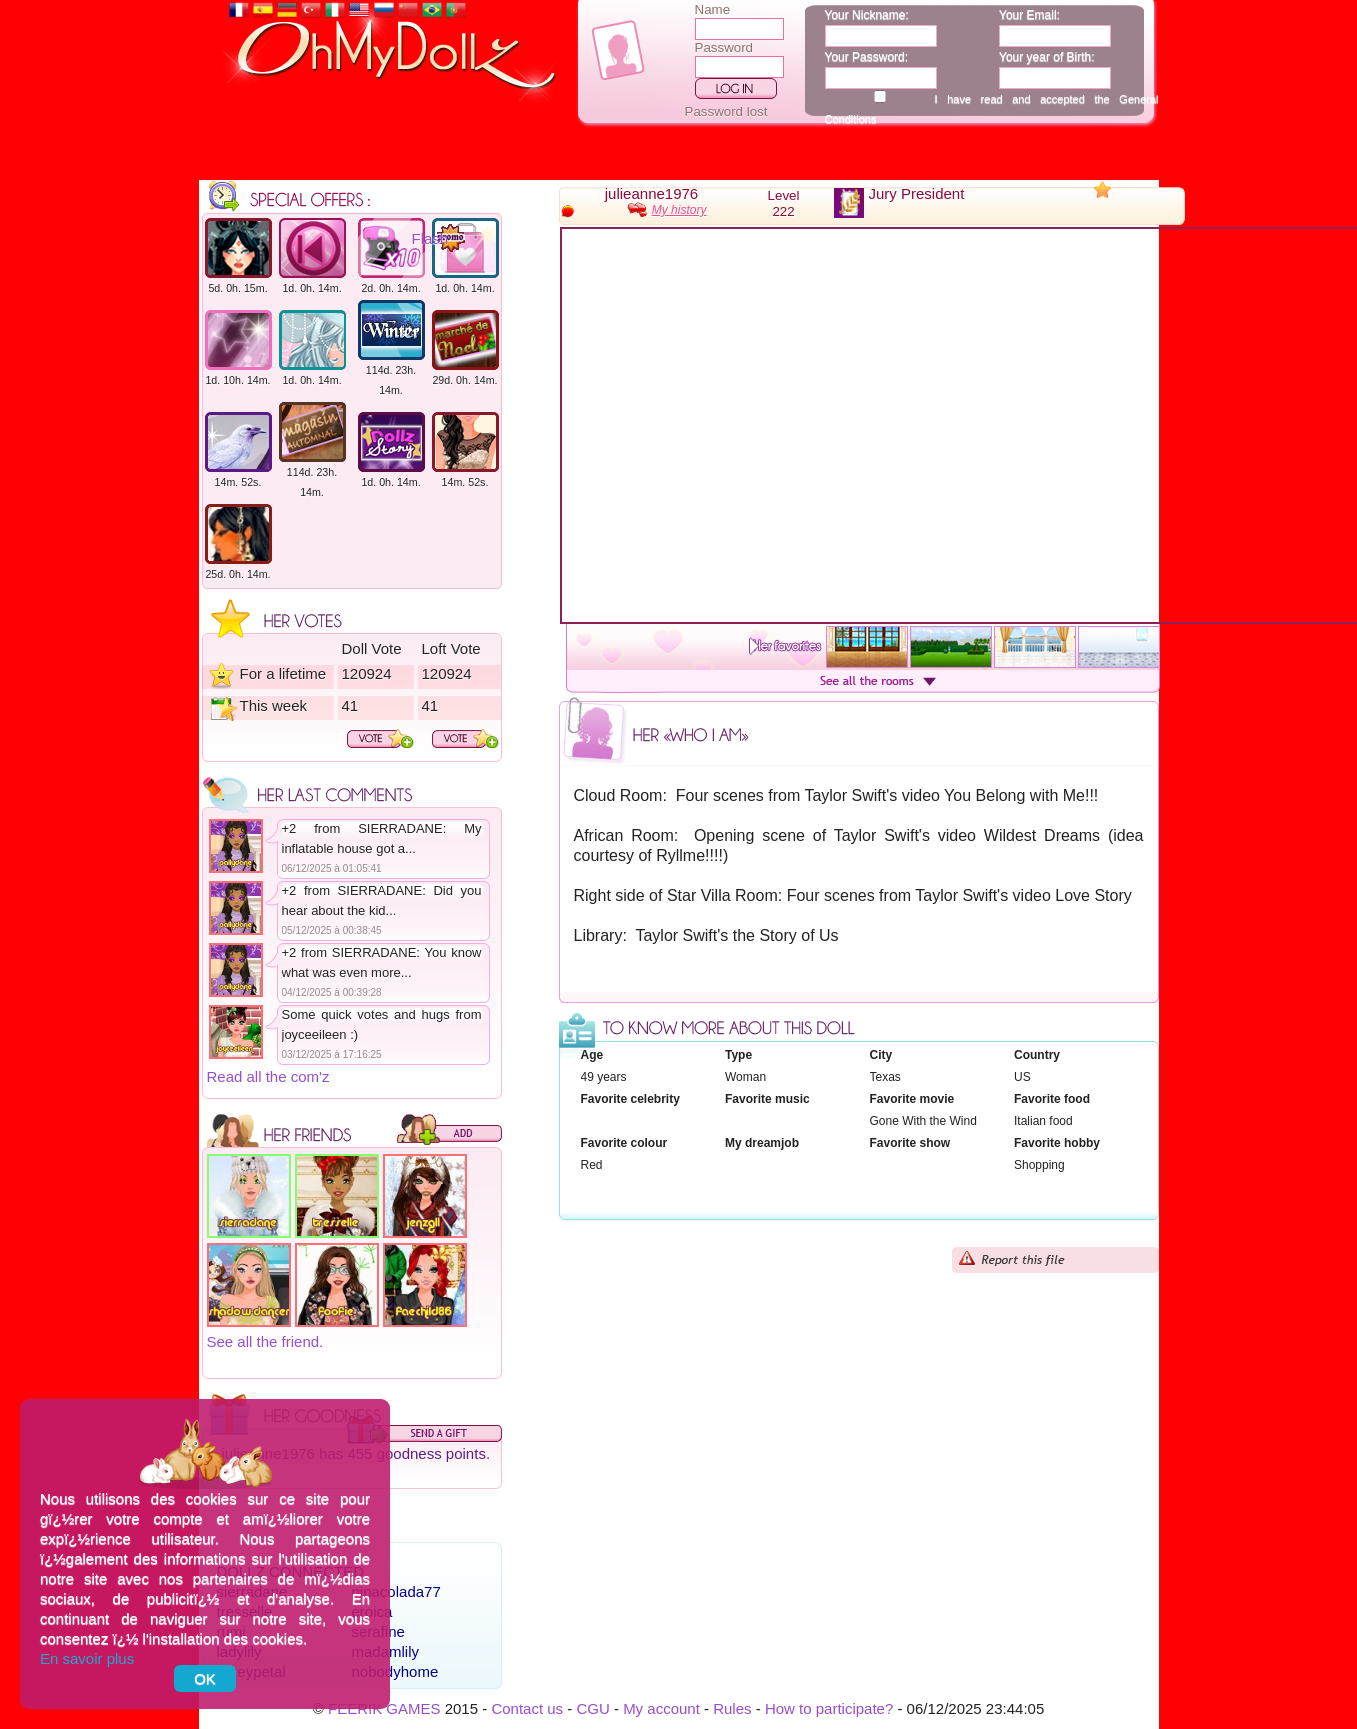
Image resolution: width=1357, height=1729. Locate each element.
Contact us (527, 1708)
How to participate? (829, 1708)
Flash (430, 238)
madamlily (386, 1651)
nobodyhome (395, 1671)
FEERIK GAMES (384, 1708)
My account (661, 1708)
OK (205, 1678)
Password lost (726, 111)
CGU (592, 1708)
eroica (372, 1611)
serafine (378, 1631)
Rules (732, 1708)
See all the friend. (265, 1341)
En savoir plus (87, 1658)
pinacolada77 (396, 1591)
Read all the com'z (268, 1076)
